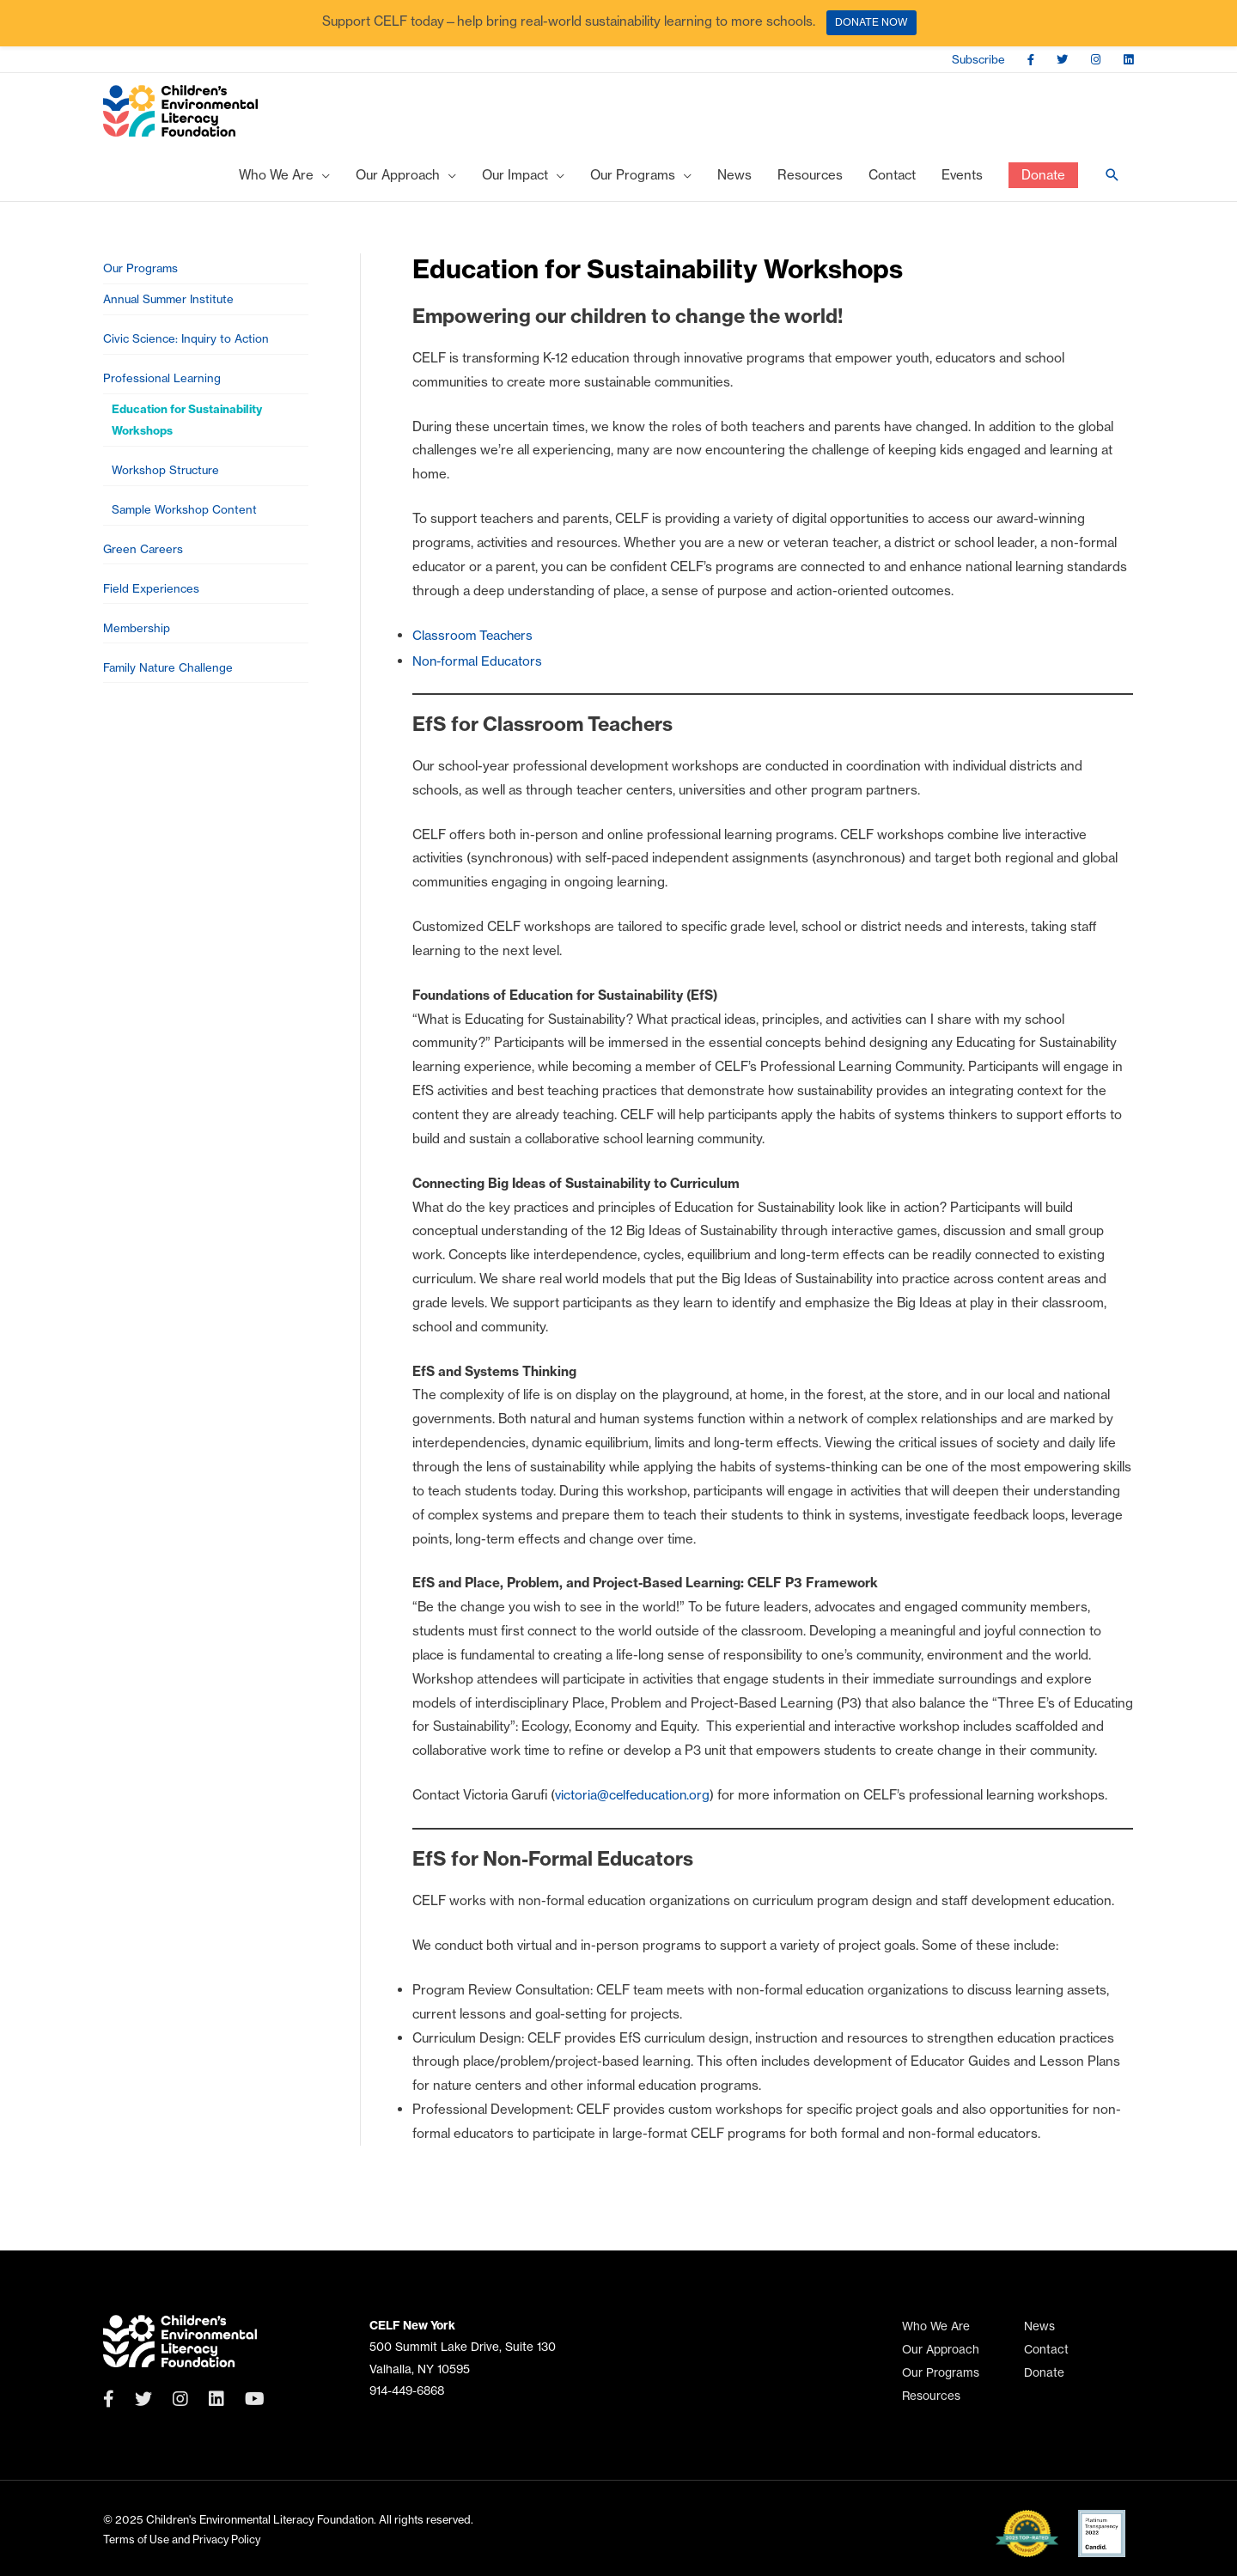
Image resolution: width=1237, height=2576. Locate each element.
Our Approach (940, 2349)
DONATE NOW (871, 21)
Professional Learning (162, 391)
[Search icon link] (1112, 182)
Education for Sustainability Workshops (189, 435)
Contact (1046, 2349)
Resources (931, 2396)
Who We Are (936, 2326)
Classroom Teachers (474, 642)
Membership (137, 653)
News (1039, 2326)
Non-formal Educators (478, 668)
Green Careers (144, 570)
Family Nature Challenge (170, 695)
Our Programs (141, 276)
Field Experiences (152, 612)
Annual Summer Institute (171, 308)
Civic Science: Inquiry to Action (188, 350)
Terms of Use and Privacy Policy (184, 2539)
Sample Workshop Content (185, 529)
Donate (1044, 2373)
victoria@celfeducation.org (633, 1802)
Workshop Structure (167, 488)
